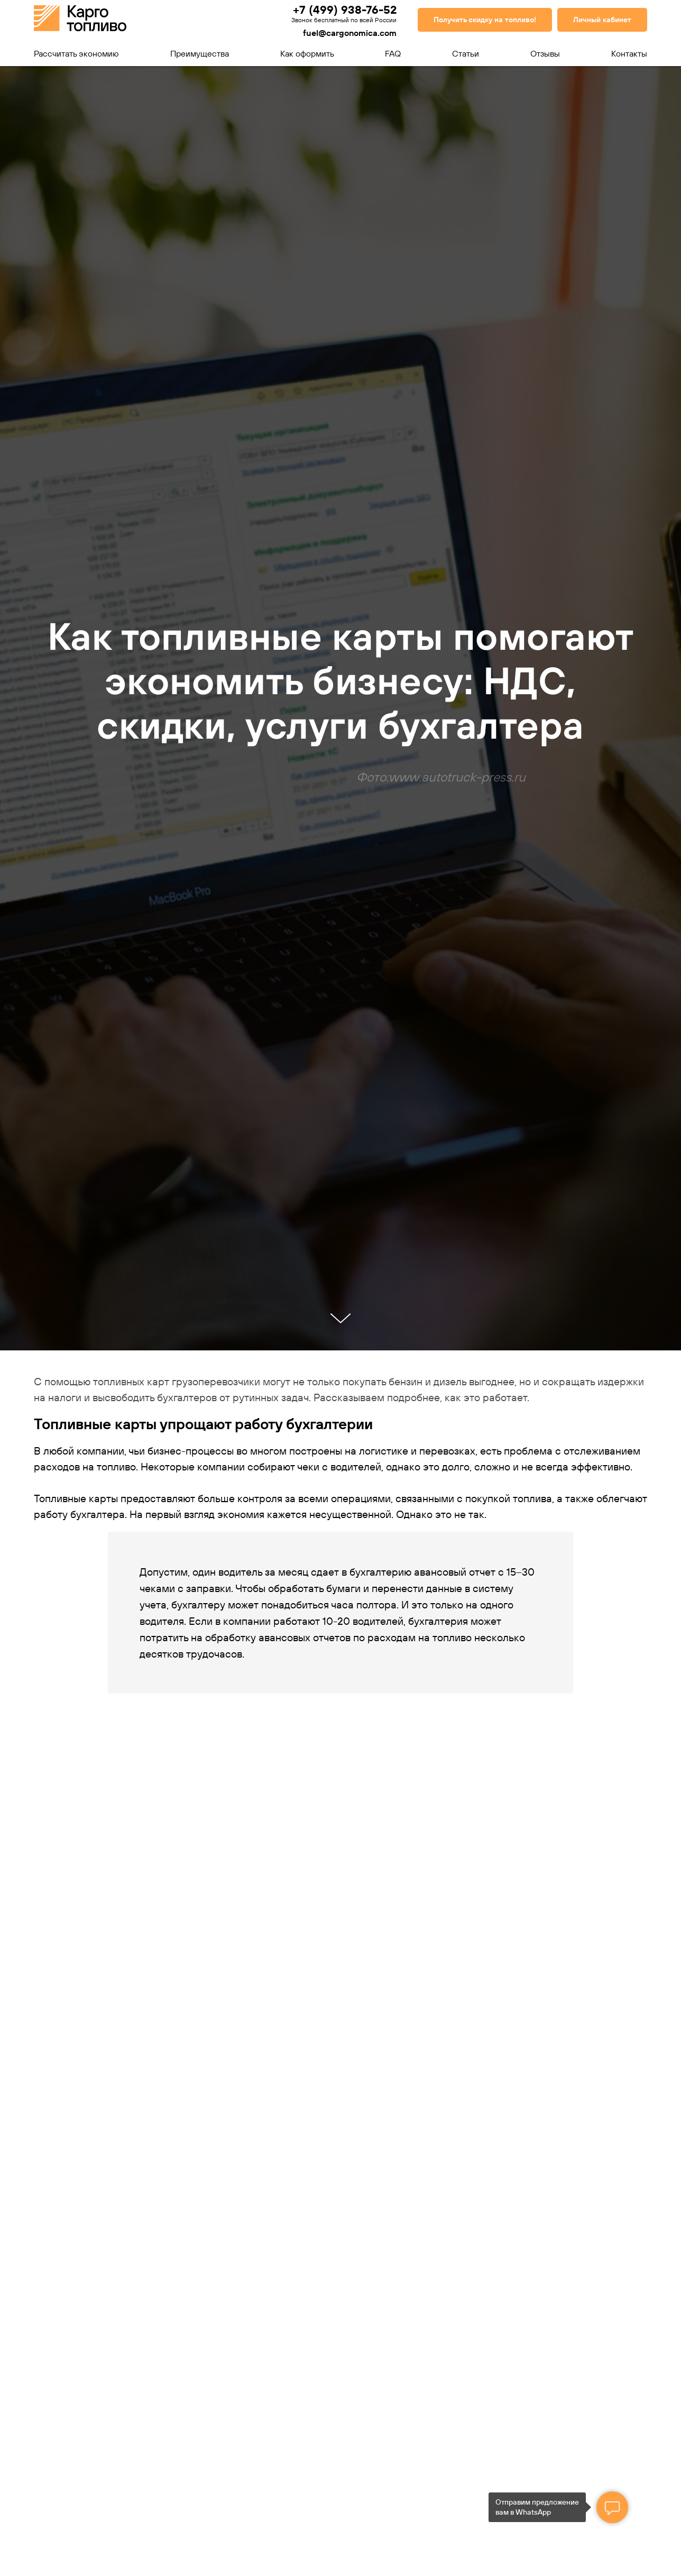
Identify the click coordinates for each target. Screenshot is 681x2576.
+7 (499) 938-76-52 (345, 9)
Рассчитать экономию (76, 53)
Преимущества (199, 53)
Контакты (629, 53)
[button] (485, 20)
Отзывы (545, 53)
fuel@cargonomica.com (350, 32)
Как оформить (307, 53)
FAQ (393, 53)
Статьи (465, 53)
